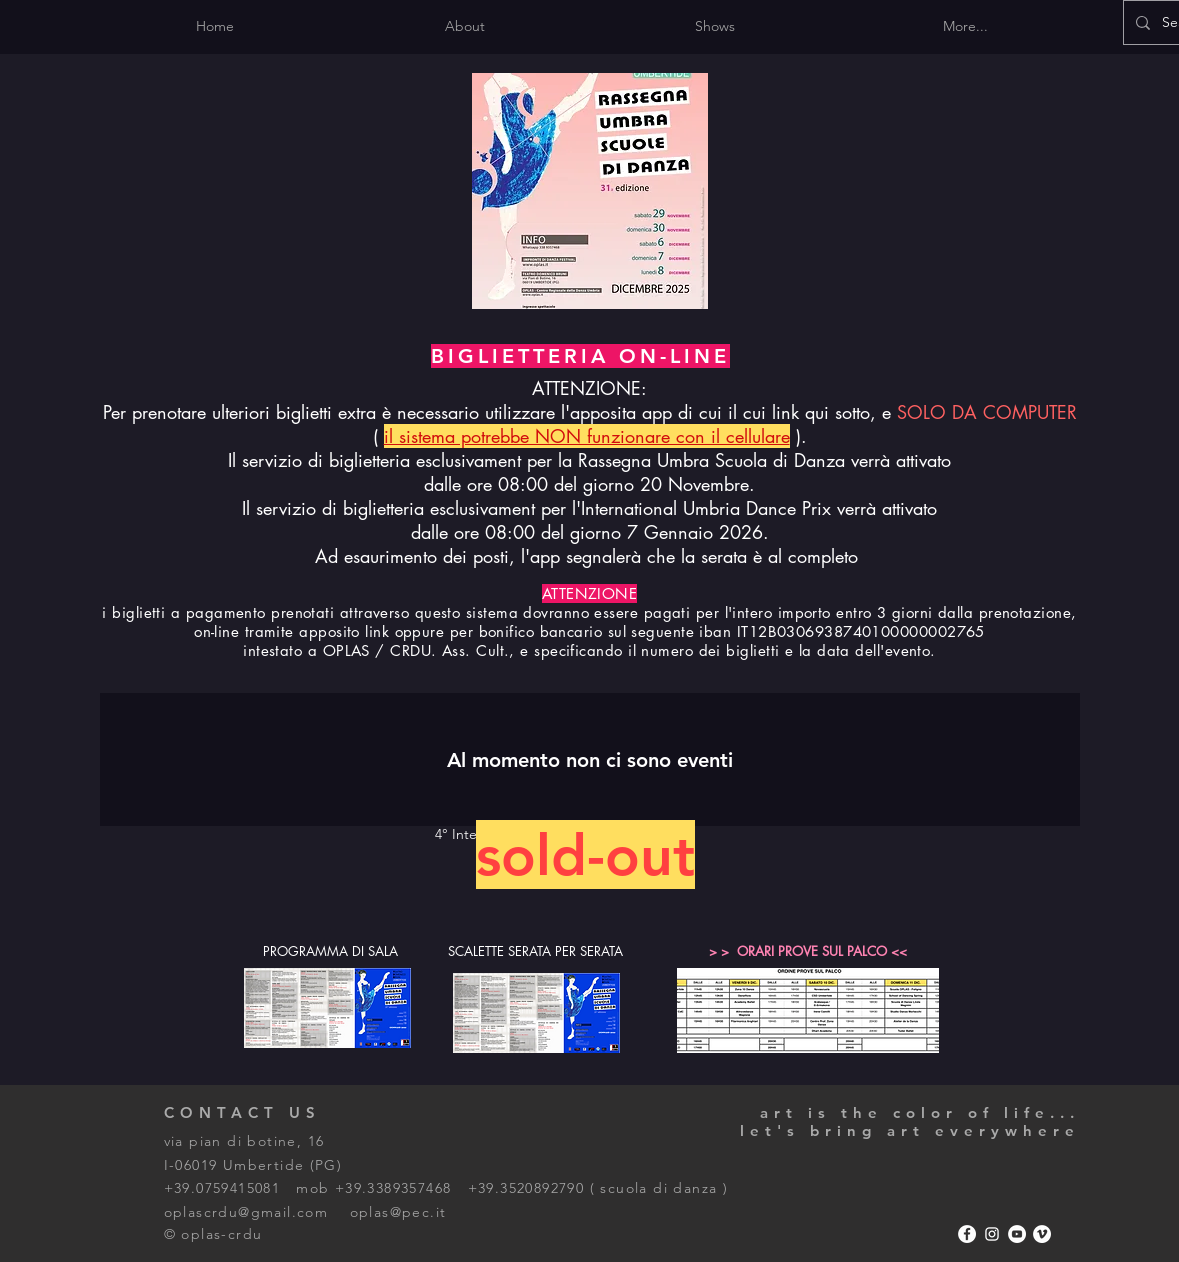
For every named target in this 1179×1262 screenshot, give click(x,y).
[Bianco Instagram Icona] (992, 1234)
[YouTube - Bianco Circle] (1017, 1234)
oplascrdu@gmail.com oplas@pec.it (305, 1212)
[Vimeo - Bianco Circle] (1042, 1234)
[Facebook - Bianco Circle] (967, 1234)
